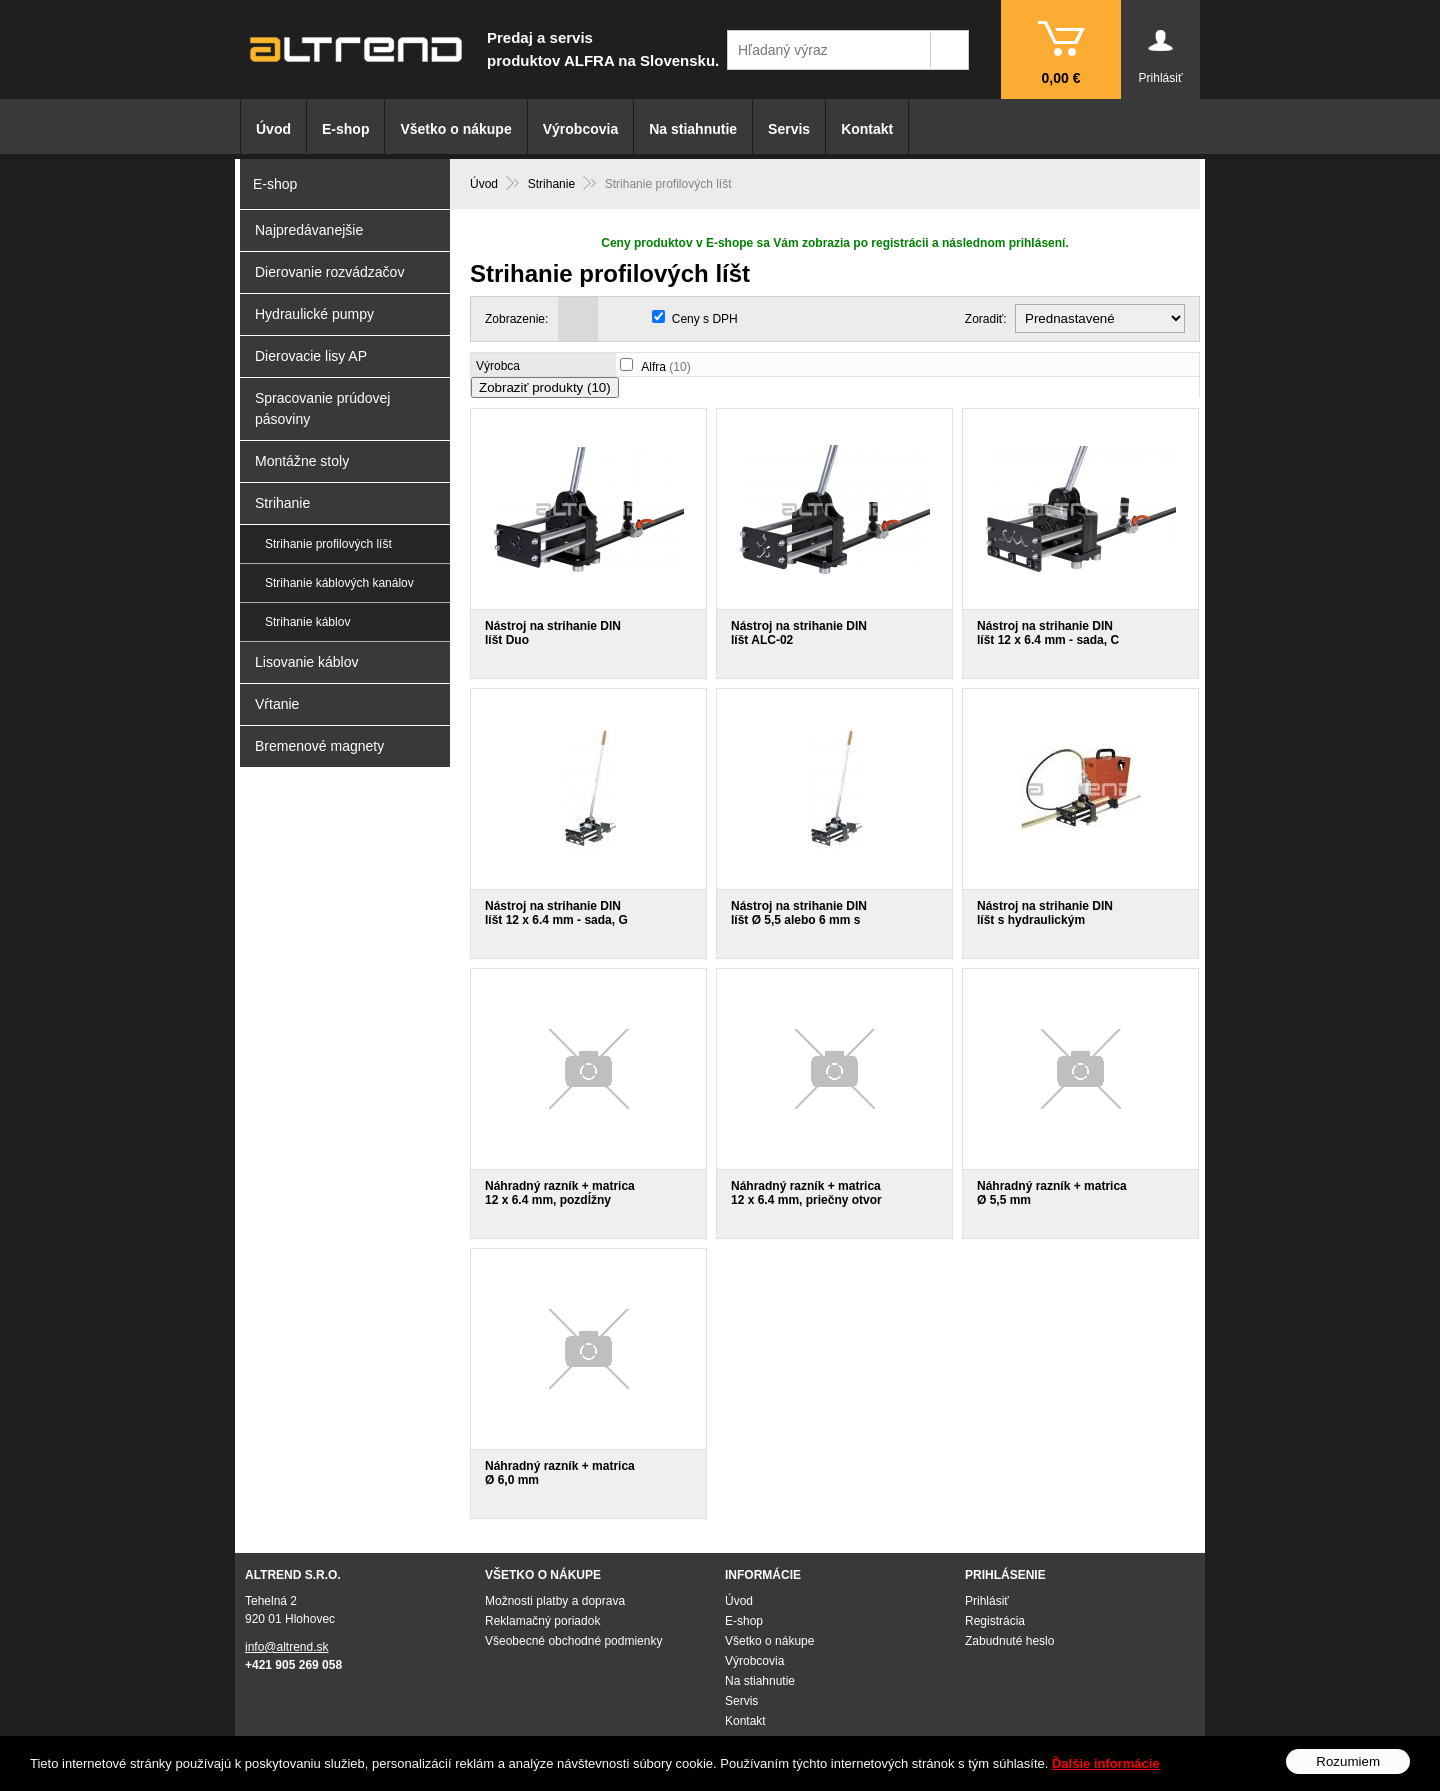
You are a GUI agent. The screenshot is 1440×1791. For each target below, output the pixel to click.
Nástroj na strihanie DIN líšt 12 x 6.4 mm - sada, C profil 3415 (1048, 640)
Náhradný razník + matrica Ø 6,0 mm (560, 1473)
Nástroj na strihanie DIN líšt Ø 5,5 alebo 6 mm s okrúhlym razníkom (799, 920)
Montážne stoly (302, 461)
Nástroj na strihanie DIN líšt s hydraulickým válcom (1045, 920)
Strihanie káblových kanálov (339, 583)
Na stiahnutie (693, 129)
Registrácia (995, 1621)
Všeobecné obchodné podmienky (573, 1641)
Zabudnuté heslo (1009, 1641)
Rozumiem (1348, 1761)
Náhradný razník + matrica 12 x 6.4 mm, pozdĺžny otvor (560, 1200)
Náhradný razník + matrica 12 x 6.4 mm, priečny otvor (806, 1193)
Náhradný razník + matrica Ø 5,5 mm (1052, 1193)
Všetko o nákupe (455, 129)
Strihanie (282, 503)
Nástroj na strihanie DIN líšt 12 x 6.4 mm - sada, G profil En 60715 (556, 920)
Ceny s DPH (705, 319)
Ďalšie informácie (1106, 1763)
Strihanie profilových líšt (328, 544)
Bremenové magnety (319, 746)
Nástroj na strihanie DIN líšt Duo (553, 633)
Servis (789, 129)
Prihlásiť (987, 1601)
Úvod (273, 129)
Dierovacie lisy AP (311, 356)
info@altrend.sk (287, 1647)
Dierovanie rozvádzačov (329, 272)
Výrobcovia (580, 129)
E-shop (345, 129)
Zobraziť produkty (545, 387)
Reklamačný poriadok (542, 1621)
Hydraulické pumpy (314, 314)
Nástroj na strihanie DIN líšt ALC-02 (799, 633)
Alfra (665, 367)
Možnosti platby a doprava (555, 1601)
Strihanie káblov (307, 622)
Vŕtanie (277, 704)
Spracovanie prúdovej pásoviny (322, 408)
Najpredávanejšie (309, 230)
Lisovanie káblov (307, 662)
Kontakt (867, 129)
